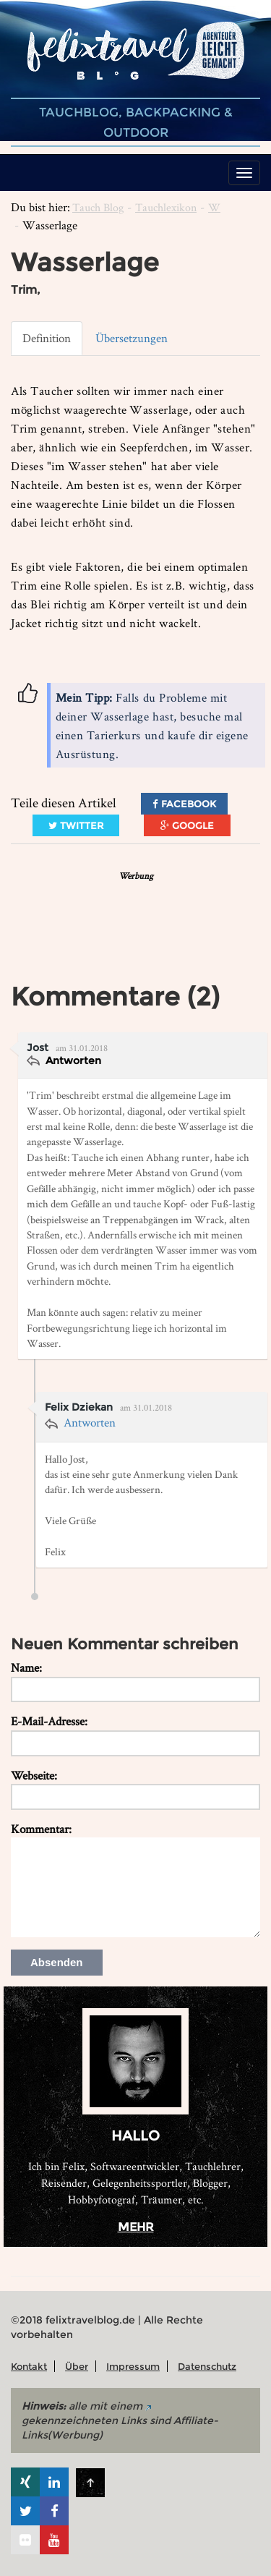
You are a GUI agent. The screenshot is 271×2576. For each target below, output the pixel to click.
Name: (26, 1667)
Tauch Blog (98, 207)
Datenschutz (207, 2366)
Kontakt (29, 2366)
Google (187, 825)
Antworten (72, 1060)
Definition (46, 338)
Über (76, 2366)
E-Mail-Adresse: (49, 1721)
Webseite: (34, 1775)
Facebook (184, 803)
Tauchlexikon (166, 207)
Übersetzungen (131, 338)
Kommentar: (41, 1829)
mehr (136, 2227)
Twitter (75, 825)
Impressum (133, 2366)
